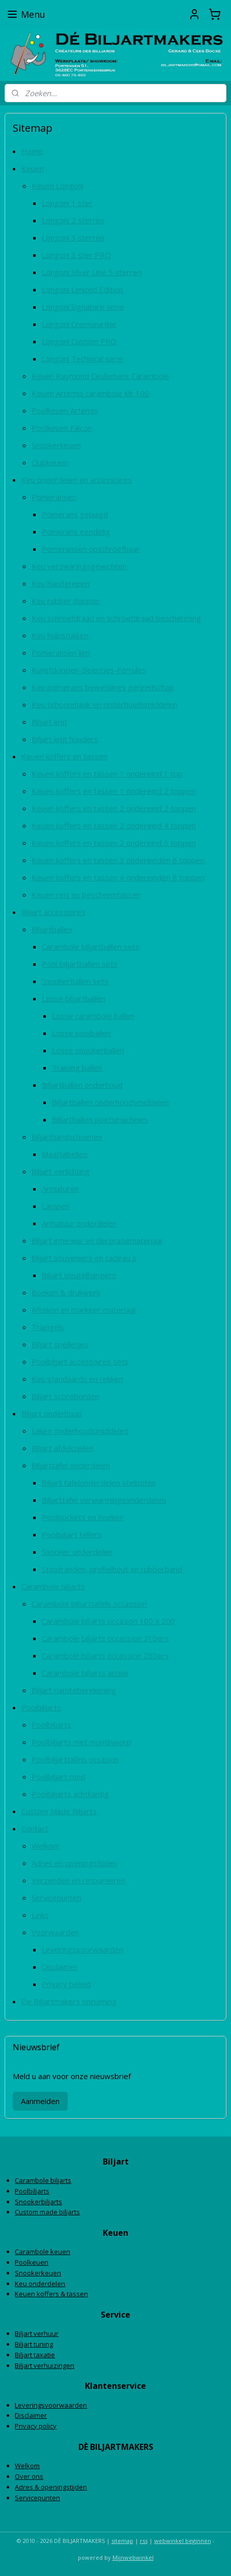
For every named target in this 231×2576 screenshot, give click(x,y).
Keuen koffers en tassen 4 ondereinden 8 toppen (118, 877)
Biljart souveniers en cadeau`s (84, 1258)
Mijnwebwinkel (133, 2557)
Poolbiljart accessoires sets (80, 1361)
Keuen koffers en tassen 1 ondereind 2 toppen (114, 791)
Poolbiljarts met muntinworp (81, 1742)
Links (40, 1915)
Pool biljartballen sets (80, 964)
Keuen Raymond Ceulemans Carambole (100, 376)
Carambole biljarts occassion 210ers (105, 1638)
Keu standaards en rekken (77, 1379)
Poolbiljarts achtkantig (70, 1794)
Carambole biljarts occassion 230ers (105, 1655)
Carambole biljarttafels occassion (89, 1603)
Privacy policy (35, 2426)
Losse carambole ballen (93, 1016)
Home (32, 151)
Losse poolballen (81, 1033)
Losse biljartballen (73, 998)
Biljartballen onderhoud (82, 1085)
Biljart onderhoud (51, 1413)
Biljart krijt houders (65, 739)
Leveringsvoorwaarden (82, 1949)
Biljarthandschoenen (67, 1137)
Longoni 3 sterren (73, 237)
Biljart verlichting (61, 1171)
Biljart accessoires (53, 912)
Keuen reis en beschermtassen (86, 895)
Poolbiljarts (41, 1707)
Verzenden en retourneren (78, 1880)
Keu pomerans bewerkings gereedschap (103, 687)
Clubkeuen (49, 462)
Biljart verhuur (37, 2333)
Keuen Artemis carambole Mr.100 (90, 393)
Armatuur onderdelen (79, 1223)
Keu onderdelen (40, 2283)
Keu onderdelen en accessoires (76, 480)
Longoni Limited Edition (82, 289)
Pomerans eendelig (76, 531)
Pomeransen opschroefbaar (91, 549)
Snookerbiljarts (38, 2201)
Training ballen (77, 1067)
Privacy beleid (66, 1984)
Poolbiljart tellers (72, 1534)
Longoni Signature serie (83, 307)
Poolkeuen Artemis (65, 410)
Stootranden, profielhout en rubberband (112, 1569)
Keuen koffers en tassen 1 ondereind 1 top (107, 773)
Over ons (29, 2476)
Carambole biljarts (53, 1586)
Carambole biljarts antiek (85, 1673)
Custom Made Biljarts (59, 1811)
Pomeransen (54, 497)
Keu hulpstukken (60, 635)
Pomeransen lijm (61, 652)
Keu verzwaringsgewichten (79, 566)
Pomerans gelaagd (75, 514)
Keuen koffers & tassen (51, 2293)
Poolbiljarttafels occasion (75, 1759)
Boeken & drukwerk (66, 1292)
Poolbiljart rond (58, 1776)
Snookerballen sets (75, 981)
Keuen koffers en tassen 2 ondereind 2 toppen (114, 808)
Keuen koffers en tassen (64, 756)
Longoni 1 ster (67, 203)
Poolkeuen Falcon (62, 428)
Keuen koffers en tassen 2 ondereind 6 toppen (114, 843)
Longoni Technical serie (82, 358)
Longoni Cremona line (79, 324)
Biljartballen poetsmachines (100, 1119)
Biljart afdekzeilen (63, 1448)
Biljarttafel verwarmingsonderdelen (104, 1500)
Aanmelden (40, 2101)
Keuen (32, 168)
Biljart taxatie (35, 2354)
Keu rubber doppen (66, 601)
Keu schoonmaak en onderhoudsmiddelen (105, 704)
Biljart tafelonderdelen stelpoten (99, 1482)
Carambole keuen (42, 2251)
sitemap (122, 2540)
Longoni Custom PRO (79, 341)
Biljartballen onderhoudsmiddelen (110, 1102)
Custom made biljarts (47, 2211)
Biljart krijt (49, 722)
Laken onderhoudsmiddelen (80, 1431)
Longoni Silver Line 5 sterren (91, 272)
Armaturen (60, 1188)
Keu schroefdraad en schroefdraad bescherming (116, 618)
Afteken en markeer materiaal (83, 1310)
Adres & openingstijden (51, 2487)
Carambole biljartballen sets (90, 946)
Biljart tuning (34, 2344)
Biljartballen (52, 929)
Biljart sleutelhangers (79, 1275)
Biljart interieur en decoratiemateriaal (97, 1240)
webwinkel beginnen (182, 2540)
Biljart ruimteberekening (74, 1690)
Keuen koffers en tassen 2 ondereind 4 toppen (114, 825)
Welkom (46, 1846)
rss (144, 2540)
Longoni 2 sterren (73, 220)
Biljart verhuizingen (44, 2365)
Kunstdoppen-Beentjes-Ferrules (89, 670)
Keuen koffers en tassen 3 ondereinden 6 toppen (118, 860)
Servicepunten (56, 1897)
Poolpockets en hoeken (83, 1517)
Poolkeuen (31, 2262)
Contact (34, 1828)
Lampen (56, 1206)
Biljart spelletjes (60, 1344)
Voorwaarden (55, 1932)
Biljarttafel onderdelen (71, 1465)
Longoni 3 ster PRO (76, 255)
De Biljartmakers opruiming (69, 2001)
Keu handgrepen (61, 583)
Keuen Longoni (57, 186)
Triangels (48, 1327)
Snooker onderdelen (77, 1552)
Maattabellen (65, 1154)
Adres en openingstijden (74, 1863)
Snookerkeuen (56, 445)
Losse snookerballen (88, 1050)
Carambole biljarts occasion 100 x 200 (108, 1621)
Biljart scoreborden (65, 1396)
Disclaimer (60, 1967)
